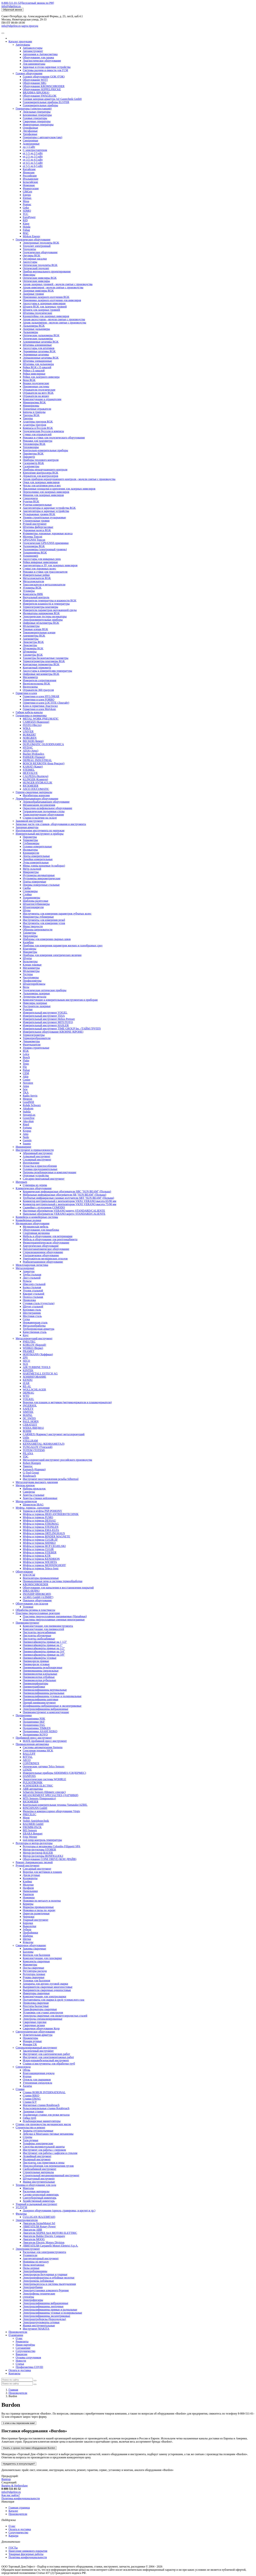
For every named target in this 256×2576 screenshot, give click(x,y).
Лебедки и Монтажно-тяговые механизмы (48, 2133)
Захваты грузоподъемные (38, 2130)
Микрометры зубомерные (38, 916)
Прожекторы (30, 2038)
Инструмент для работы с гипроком (44, 2149)
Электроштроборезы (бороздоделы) (44, 2319)
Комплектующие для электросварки (44, 1996)
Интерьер (21, 1181)
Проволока (29, 1300)
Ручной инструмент (35, 523)
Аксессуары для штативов (38, 348)
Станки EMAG (32, 2098)
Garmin (27, 1140)
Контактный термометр (37, 667)
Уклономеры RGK (34, 546)
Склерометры (31, 466)
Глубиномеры (31, 843)
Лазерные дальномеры (36, 328)
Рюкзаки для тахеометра (37, 440)
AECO (27, 1760)
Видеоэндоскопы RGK (36, 683)
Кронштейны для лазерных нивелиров (46, 316)
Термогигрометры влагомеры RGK (44, 661)
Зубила (27, 1929)
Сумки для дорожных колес (39, 568)
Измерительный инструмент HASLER (46, 1025)
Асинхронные (31, 143)
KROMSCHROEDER (35, 1584)
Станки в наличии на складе (40, 817)
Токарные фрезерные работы (26, 2554)
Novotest (28, 1082)
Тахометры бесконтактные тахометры (45, 657)
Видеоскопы (30, 686)
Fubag (26, 229)
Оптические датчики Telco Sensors (43, 1766)
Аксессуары (30, 261)
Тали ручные (30, 2140)
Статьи (20, 2363)
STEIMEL (29, 769)
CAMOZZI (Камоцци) (36, 721)
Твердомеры (30, 935)
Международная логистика (32, 1264)
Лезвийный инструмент (37, 2156)
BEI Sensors (30, 1830)
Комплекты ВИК (33, 594)
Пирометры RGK (33, 453)
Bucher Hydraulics (33, 753)
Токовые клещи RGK (35, 629)
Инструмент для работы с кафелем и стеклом (50, 2153)
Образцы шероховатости (37, 929)
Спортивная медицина (36, 1232)
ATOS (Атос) (30, 750)
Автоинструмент (33, 51)
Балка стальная (32, 1287)
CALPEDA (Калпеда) (35, 776)
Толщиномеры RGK (35, 552)
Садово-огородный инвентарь (41, 2194)
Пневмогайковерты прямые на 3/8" (44, 1654)
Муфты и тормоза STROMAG (41, 1523)
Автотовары (23, 44)
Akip (25, 1076)
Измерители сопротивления (39, 680)
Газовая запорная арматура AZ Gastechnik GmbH (52, 98)
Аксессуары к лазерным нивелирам (44, 303)
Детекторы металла (34, 996)
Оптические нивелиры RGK (40, 277)
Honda (26, 226)
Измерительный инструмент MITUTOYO (48, 1022)
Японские (28, 172)
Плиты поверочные (34, 881)
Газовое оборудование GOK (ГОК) (44, 76)
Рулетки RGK (31, 501)
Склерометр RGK (33, 463)
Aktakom (28, 1108)
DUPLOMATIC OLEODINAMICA (43, 744)
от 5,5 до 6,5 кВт (33, 166)
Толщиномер (30, 555)
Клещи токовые (32, 964)
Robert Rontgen (32, 1462)
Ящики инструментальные (39, 2181)
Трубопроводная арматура (38, 1328)
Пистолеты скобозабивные (39, 1638)
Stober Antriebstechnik (36, 1820)
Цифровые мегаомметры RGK (41, 673)
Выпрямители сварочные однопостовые (47, 1990)
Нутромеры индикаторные (39, 875)
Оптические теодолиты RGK (40, 265)
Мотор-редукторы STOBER (39, 1849)
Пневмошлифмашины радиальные (43, 1692)
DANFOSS (29, 1776)
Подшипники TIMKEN (36, 1728)
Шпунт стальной (33, 1306)
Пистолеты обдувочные (37, 1635)
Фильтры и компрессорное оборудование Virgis (51, 1811)
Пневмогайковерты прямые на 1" (43, 1645)
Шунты (27, 958)
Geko (26, 207)
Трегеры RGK (31, 415)
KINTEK (28, 1370)
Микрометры (31, 872)
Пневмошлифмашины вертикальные (45, 1689)
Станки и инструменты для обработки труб (49, 2063)
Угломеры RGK (32, 587)
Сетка (26, 1319)
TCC (25, 213)
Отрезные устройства (36, 1175)
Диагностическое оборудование (42, 60)
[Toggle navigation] (2, 33)
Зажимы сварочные (34, 1948)
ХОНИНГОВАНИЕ (34, 1376)
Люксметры (30, 645)
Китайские (29, 169)
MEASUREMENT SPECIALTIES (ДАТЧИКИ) (50, 1795)
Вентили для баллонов (36, 1954)
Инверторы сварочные (36, 1993)
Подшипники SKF (34, 1721)
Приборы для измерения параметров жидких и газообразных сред (62, 945)
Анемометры (30, 638)
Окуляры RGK (31, 255)
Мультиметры (31, 626)
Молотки (28, 1884)
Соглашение (23, 2347)
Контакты (14, 2373)
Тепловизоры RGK (34, 443)
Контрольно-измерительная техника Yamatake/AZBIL (55, 1804)
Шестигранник (32, 1312)
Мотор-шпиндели (26, 1501)
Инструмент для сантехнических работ (46, 2053)
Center (26, 1079)
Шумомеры (30, 651)
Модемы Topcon (32, 536)
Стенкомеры (30, 891)
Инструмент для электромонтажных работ (48, 2057)
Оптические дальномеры (38, 338)
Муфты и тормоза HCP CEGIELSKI (44, 1546)
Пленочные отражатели (37, 408)
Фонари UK (30, 2044)
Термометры (30, 840)
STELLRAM (30, 1440)
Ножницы (29, 1897)
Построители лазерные (36, 1006)
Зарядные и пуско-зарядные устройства (46, 67)
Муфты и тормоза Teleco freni (40, 1568)
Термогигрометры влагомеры (40, 606)
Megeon (27, 1098)
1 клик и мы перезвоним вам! (19, 2423)
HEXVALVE (30, 772)
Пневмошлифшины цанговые (40, 1699)
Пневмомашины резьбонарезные (42, 1667)
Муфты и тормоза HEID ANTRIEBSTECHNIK (51, 1514)
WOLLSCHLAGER (34, 1389)
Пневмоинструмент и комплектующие (46, 1712)
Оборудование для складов (32, 1603)
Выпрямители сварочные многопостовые (47, 1986)
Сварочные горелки (34, 2022)
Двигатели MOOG (34, 2239)
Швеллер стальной (34, 1284)
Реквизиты (22, 2341)
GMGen (27, 191)
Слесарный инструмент (37, 1868)
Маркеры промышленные (38, 1907)
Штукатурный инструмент (39, 2178)
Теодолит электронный (36, 245)
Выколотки (29, 1926)
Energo (27, 194)
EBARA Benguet (32, 1833)
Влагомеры (29, 948)
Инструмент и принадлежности (35, 1149)
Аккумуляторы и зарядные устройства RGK (49, 507)
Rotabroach (29, 1475)
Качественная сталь (35, 1332)
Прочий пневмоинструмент (39, 1702)
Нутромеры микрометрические (41, 878)
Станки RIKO (31, 2095)
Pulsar (26, 1070)
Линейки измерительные (38, 859)
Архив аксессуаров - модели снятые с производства (54, 319)
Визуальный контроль (36, 597)
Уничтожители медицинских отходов (45, 1258)
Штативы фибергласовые (38, 527)
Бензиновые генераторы (37, 114)
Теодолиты (29, 249)
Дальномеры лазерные (36, 993)
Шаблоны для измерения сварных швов (47, 939)
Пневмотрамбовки (34, 1686)
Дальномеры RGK (34, 325)
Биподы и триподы (34, 412)
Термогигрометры (34, 1034)
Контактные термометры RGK (41, 664)
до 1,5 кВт (29, 146)
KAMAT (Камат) (33, 766)
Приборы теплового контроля (40, 459)
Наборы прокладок (34, 1488)
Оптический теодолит (36, 268)
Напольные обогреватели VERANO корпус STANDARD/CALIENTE (64, 1213)
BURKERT (29, 734)
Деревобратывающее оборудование (37, 798)
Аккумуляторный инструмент (41, 2258)
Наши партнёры (25, 2344)
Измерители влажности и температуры (46, 603)
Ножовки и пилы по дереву (39, 1910)
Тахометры (29, 932)
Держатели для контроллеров (40, 475)
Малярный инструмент (36, 2159)
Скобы (27, 887)
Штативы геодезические (37, 312)
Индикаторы (30, 849)
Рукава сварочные (33, 1977)
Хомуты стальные (33, 1494)
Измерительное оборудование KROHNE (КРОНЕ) (53, 1031)
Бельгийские (30, 182)
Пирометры (30, 836)
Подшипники (24, 1715)
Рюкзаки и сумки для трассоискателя (45, 571)
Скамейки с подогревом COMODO (44, 1207)
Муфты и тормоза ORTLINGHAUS (44, 1533)
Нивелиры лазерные (35, 1002)
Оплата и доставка (20, 2370)
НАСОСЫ (29, 1574)
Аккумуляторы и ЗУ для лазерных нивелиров (50, 565)
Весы (26, 987)
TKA (26, 1092)
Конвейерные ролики (28, 1220)
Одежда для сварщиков (37, 2079)
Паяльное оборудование (37, 1600)
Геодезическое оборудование (33, 239)
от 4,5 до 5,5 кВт (33, 162)
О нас (19, 2338)
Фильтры (21, 2213)
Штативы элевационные (37, 360)
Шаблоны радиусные (35, 900)
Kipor (26, 223)
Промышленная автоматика (32, 1744)
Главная (13, 2389)
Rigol (26, 1124)
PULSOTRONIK (32, 1782)
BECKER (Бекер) (33, 741)
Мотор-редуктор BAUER (38, 1852)
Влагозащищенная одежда (38, 2073)
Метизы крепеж (25, 1485)
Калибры (28, 942)
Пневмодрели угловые (36, 1664)
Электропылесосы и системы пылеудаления (49, 2283)
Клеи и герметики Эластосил (40, 705)
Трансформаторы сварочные (40, 2009)
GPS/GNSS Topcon (34, 539)
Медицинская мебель (35, 1226)
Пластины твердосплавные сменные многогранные (54, 1619)
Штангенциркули (33, 907)
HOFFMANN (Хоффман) (38, 1354)
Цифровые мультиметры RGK (41, 622)
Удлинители (30, 2255)
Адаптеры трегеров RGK (38, 421)
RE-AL (27, 1386)
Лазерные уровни (33, 293)
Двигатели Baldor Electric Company (44, 2236)
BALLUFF (29, 1753)
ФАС (26, 233)
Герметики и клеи (26, 693)
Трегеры (28, 418)
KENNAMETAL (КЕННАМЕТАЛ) (43, 1443)
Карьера (13, 2535)
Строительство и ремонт (30, 2127)
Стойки (27, 894)
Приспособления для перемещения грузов (48, 2165)
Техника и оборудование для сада (36, 2184)
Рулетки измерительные (37, 504)
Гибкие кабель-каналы (29, 712)
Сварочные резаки (34, 2025)
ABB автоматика (33, 1788)
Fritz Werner (30, 1836)
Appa (26, 1086)
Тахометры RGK (33, 654)
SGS (25, 1363)
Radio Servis (30, 1095)
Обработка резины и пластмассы (35, 1609)
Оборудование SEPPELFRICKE (42, 89)
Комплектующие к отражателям (42, 399)
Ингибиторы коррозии (36, 795)
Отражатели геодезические (39, 389)
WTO (26, 1395)
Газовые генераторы (35, 118)
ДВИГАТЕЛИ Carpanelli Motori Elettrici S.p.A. (50, 2245)
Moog (26, 1817)
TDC (25, 1456)
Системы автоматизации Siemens (43, 1747)
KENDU (28, 1379)
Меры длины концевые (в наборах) (44, 865)
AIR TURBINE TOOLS (36, 1367)
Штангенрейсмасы (34, 983)
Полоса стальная (33, 1296)
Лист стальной (31, 1277)
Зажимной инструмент (29, 820)
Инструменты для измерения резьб (44, 919)
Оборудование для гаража (38, 57)
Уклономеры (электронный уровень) (45, 549)
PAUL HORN (31, 1421)
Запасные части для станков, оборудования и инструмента (51, 824)
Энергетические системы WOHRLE (44, 1779)
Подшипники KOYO (35, 1734)
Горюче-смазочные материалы (34, 792)
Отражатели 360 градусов (38, 689)
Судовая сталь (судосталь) (38, 1303)
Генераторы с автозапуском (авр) (42, 137)
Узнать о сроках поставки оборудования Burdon (29, 2448)
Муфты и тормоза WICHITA (40, 1562)
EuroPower (29, 217)
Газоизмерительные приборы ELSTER (46, 102)
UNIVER (28, 731)
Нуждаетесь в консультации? (19, 2463)
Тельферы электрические (38, 2143)
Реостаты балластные (36, 2006)
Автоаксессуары (32, 47)
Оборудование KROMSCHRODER (44, 86)
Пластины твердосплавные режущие (38, 1613)
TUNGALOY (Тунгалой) (37, 1447)
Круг (26, 1335)
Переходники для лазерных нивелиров (46, 491)
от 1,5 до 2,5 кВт (33, 153)
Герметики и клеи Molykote (39, 709)
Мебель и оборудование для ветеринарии (47, 1236)
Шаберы (28, 1935)
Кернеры (28, 1903)
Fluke (26, 1060)
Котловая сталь (32, 1309)
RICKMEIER (30, 785)
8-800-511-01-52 (11, 2)
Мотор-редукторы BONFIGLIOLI (43, 1855)
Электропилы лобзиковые (38, 2280)
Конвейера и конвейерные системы (37, 1217)
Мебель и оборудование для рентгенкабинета (50, 1239)
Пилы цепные (31, 2268)
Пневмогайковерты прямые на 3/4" (44, 1651)
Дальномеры (30, 332)
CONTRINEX (31, 1763)
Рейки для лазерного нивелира (41, 376)
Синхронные (30, 140)
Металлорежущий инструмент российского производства (57, 1459)
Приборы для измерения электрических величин (52, 955)
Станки (20, 2089)
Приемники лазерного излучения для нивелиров (52, 300)
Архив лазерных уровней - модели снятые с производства (57, 284)
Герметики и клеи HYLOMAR (41, 696)
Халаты (27, 2085)
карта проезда (29, 25)
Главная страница (19, 2507)
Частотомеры (31, 977)
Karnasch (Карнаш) (34, 1469)
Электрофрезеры (33, 2299)
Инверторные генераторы (38, 124)
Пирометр (29, 456)
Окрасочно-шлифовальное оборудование (47, 808)
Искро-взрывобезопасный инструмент (46, 2060)
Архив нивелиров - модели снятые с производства (53, 287)
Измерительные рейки (36, 574)
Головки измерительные (37, 846)
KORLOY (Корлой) (34, 1344)
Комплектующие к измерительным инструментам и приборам (60, 999)
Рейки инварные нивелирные (40, 562)
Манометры (30, 951)
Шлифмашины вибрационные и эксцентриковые (52, 1705)
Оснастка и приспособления (40, 1165)
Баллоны (28, 1951)
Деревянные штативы (36, 354)
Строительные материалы (38, 2172)
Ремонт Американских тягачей (34, 1862)
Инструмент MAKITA (36, 2328)
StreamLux (29, 1114)
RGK (26, 1050)
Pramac (27, 204)
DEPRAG (28, 1392)
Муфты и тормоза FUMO (38, 1517)
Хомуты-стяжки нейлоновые (40, 1498)
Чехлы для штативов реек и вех (42, 485)
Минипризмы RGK (34, 402)
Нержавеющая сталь (35, 1322)
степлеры (28, 2296)
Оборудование (24, 1571)
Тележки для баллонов (36, 1980)
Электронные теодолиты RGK (41, 242)
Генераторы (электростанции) (34, 108)
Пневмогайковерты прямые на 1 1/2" (45, 1641)
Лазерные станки (33, 2111)
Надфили (28, 1887)
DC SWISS (29, 1418)
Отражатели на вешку (36, 396)
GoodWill (28, 1102)
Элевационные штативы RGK (41, 357)
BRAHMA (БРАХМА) (36, 92)
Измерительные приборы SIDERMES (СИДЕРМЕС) (54, 1772)
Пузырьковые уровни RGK (39, 514)
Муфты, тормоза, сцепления (33, 1507)
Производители (18, 2331)
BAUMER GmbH (33, 1823)
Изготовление (31, 1162)
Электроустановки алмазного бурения (46, 2290)
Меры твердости (33, 926)
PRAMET (28, 1351)
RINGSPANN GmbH (35, 1808)
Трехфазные (30, 134)
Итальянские (30, 178)
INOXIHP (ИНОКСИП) (37, 1593)
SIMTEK (28, 1411)
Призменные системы (36, 386)
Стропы (27, 2137)
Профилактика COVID (29, 2367)
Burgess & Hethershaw (14, 2485)
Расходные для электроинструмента (44, 2252)
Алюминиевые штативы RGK (40, 341)
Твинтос (28, 1466)
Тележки (28, 1606)
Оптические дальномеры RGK (41, 335)
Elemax (27, 197)
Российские (30, 175)
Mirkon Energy (31, 236)
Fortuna (27, 1127)
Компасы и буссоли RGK (38, 427)
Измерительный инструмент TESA (44, 1015)
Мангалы (28, 2188)
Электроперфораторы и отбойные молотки (48, 2277)
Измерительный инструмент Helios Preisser (49, 1018)
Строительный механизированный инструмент (51, 2175)
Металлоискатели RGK (37, 578)
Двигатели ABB (32, 2229)
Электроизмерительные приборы (43, 619)
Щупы (27, 910)
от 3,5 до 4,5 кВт (33, 159)
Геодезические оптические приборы (44, 990)
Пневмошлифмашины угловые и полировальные (52, 1696)
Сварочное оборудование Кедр (41, 2028)
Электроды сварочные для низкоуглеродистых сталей (55, 2015)
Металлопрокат (25, 1268)
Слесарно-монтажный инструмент (43, 1178)
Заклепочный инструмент (38, 2050)
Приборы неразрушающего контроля (45, 469)
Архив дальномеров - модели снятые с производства (54, 322)
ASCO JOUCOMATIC (36, 788)
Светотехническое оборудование (35, 2031)
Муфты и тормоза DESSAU (39, 1520)
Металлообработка (34, 1325)
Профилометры (32, 980)
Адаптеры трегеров (34, 424)
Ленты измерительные (36, 856)
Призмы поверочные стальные (41, 884)
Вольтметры (30, 961)
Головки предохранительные (40, 1169)
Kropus (27, 1130)
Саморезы (29, 1491)
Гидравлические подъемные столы (44, 811)
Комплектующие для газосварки (42, 1958)
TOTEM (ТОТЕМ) (34, 1450)
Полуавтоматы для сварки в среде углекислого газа (53, 1999)
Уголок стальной (33, 1290)
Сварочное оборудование (31, 1945)
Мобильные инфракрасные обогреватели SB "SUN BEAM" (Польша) (64, 1194)
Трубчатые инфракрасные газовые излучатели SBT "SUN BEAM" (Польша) (68, 1197)
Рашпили (28, 1894)
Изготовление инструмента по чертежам (40, 830)
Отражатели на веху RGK (38, 392)
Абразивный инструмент (38, 1153)
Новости (21, 2360)
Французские (31, 188)
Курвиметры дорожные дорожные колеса (48, 533)
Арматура (28, 1271)
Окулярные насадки (35, 258)
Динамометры (31, 1041)
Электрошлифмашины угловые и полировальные (52, 2312)
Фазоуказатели (32, 1044)
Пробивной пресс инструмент (34, 1737)
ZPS (25, 1357)
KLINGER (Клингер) (35, 779)
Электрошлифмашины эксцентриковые (46, 2315)
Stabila (27, 1111)
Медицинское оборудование (32, 1223)
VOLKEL (28, 1399)
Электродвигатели (27, 2220)
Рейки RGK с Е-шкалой (37, 367)
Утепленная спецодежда (37, 2082)
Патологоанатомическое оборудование (46, 1248)
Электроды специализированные (42, 2018)
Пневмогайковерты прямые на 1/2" (44, 1648)
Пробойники (30, 1932)
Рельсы (27, 1280)
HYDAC (28, 747)
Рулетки (28, 1009)
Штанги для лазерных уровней (41, 309)
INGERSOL (30, 1405)
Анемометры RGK (34, 635)
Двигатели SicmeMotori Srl (39, 2223)
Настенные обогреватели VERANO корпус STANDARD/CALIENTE (64, 1210)
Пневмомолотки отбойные (39, 1677)
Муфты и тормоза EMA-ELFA (41, 1530)
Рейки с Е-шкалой (34, 370)
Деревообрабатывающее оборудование (46, 801)
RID (25, 220)
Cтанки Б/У (30, 2101)
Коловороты (30, 1878)
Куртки (27, 2076)
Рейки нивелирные (34, 373)
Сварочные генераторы (37, 121)
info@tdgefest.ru (11, 6)
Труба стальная (32, 1274)
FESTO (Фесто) (32, 725)
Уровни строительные (36, 1047)
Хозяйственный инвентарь (39, 2200)
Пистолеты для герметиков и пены (43, 2162)
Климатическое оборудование (34, 1188)
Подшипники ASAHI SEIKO (40, 1731)
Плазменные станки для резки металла (46, 2114)
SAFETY (28, 1408)
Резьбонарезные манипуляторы (41, 2121)
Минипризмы (31, 405)
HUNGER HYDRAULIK (37, 782)
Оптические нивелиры (36, 281)
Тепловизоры (31, 447)
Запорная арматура (27, 827)
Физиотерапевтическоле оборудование (46, 1242)
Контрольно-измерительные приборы (45, 450)
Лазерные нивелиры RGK (38, 290)
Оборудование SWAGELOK (39, 95)
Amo (25, 1133)
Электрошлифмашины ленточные (43, 2306)
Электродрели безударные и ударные (45, 2274)
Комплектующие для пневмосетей (43, 1629)
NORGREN (29, 737)
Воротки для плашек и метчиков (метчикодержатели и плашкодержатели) (67, 1402)
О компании (16, 2335)
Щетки (27, 1938)
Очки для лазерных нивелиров (41, 482)
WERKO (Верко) (33, 1347)
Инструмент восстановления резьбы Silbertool (51, 1478)
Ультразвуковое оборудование (41, 1255)
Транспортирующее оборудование (43, 814)
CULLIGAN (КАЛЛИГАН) (39, 2216)
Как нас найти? (10, 2495)
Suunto (27, 1143)
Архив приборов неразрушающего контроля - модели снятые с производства (69, 479)
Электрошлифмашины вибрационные (45, 1708)
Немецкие (29, 185)
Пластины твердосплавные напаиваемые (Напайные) (55, 1616)
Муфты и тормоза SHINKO (39, 1542)
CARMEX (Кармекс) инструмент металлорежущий (53, 1434)
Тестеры (28, 974)
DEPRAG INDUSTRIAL (37, 760)
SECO (26, 1360)
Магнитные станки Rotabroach (41, 2105)
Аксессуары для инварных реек (42, 558)
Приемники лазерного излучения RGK (46, 297)
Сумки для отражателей (37, 434)
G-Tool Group (31, 1472)
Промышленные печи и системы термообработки (52, 1581)
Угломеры (29, 590)
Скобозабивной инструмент (39, 2168)
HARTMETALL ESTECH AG (40, 1373)
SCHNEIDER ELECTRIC (38, 1785)
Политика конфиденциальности (20, 2498)
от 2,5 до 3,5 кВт (33, 156)
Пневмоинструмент (27, 1622)
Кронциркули (31, 852)
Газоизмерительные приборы (40, 105)
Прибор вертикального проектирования (47, 271)
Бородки (28, 1923)
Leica (26, 1054)
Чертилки (28, 1916)
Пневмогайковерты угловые (39, 1657)
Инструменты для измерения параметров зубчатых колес (57, 913)
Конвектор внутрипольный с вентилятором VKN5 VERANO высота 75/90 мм (69, 1204)
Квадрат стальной (33, 1293)
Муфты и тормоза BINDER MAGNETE (46, 1536)
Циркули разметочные (36, 1913)
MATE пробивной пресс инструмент (45, 1740)
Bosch (26, 1057)
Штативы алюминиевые (37, 344)
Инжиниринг (23, 1146)
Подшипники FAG (34, 1724)
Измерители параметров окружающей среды (50, 610)
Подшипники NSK (34, 1718)
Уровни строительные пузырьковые (44, 517)
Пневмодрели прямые (36, 1661)
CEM (26, 1073)
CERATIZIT (30, 1424)
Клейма (27, 1881)
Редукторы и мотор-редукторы (34, 1843)
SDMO (27, 210)
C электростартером (35, 150)
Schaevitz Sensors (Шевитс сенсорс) (44, 1792)
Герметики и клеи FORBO (38, 699)
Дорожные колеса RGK (37, 530)
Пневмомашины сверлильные (40, 1670)
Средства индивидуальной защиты (44, 2146)
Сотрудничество (25, 2351)
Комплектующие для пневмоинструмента (48, 1625)
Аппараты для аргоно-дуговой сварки (45, 1983)
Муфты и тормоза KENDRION (41, 1558)
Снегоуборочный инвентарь (39, 2197)
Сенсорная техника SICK (38, 1750)
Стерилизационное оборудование (43, 1252)
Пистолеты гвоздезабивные (39, 1632)
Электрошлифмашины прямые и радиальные (50, 2309)
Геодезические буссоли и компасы (43, 431)
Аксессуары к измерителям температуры (47, 670)
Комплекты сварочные (36, 1961)
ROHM (27, 1431)
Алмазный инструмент (36, 1156)
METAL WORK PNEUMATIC (40, 718)
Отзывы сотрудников (28, 2357)
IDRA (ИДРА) (31, 1590)
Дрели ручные (31, 1875)
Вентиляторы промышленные (41, 1577)
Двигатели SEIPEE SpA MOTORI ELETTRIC (50, 2232)
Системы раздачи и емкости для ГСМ (45, 70)
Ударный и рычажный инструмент (36, 2204)
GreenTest (28, 1117)
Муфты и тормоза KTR (36, 1555)
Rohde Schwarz (32, 1105)
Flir (25, 1066)
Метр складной (32, 868)
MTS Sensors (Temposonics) (39, 1798)
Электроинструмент (28, 2248)
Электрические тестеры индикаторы (45, 616)
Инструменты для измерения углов (44, 923)
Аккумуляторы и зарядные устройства (46, 511)
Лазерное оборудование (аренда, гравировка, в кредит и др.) (59, 2210)
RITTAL (28, 1756)
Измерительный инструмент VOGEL (45, 1012)
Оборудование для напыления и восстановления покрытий (58, 1587)
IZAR (26, 1383)
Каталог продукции (20, 41)
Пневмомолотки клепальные (40, 1673)
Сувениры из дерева (35, 1185)
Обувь (26, 2069)
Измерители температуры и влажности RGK (49, 600)
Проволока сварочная (36, 2002)
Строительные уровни (36, 520)
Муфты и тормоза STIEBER (39, 1552)
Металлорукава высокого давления (37, 1482)
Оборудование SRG (34, 82)
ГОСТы (13, 2547)
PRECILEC (29, 1814)
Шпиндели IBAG (33, 1504)
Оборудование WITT (35, 79)
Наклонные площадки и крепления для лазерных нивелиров (59, 488)
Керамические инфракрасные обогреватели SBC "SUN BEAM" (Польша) (67, 1191)
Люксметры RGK (33, 642)
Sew (25, 1089)
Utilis (26, 1437)
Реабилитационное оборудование (43, 1261)
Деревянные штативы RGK (39, 351)
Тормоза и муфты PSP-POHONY (42, 1510)
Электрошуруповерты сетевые (41, 2322)
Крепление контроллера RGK (40, 472)
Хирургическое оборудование (41, 1245)
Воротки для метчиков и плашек (42, 1871)
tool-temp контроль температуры (42, 1839)
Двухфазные (30, 130)
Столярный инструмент (37, 1159)
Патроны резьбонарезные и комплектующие (49, 1172)
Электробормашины (35, 2271)
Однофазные (30, 127)
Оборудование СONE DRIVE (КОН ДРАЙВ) (49, 1859)
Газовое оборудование (29, 73)
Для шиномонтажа (34, 63)
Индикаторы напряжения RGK (41, 613)
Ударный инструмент (35, 1919)
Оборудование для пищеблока (41, 1229)
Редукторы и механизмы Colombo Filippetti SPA (51, 1846)
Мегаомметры (31, 967)
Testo (26, 1063)
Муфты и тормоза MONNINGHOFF (44, 1565)
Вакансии (21, 2354)
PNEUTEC (29, 1341)
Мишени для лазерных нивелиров (43, 495)
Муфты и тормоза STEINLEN (40, 1526)
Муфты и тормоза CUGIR (38, 1549)
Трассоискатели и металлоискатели (44, 584)
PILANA (28, 1453)
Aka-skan (28, 1121)
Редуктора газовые (34, 1974)
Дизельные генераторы (36, 111)
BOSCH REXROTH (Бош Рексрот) (43, 763)
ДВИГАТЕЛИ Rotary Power (39, 2226)
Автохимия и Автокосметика (40, 54)
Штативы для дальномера (38, 364)
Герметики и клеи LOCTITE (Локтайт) (46, 702)
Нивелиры (29, 274)
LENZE (27, 1769)
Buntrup (6, 2479)
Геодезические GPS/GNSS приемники (46, 542)
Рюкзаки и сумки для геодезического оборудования (54, 437)
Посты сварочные (33, 1967)
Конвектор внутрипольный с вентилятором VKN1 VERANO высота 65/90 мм (69, 1201)
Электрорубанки (33, 2287)
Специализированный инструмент (36, 2047)
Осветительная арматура (37, 2034)
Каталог (13, 2510)
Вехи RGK (29, 380)
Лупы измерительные (36, 862)
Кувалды (28, 1942)
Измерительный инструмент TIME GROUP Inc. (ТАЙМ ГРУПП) (62, 1028)
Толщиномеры (31, 897)
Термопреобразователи (36, 1038)
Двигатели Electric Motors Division (43, 2242)
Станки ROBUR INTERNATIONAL (44, 2092)
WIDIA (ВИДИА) (33, 1427)
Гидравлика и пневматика (31, 715)
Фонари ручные (32, 2041)
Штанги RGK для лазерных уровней (45, 306)
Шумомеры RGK (33, 648)
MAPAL (28, 1415)
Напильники (30, 1891)
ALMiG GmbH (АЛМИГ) (38, 1597)
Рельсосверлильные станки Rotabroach (46, 2108)
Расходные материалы (36, 2191)
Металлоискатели (33, 581)
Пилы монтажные (33, 2264)
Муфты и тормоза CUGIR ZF (40, 1539)
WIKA (27, 728)
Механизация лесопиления (39, 804)
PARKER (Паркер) (34, 757)
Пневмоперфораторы (35, 1683)
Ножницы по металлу (36, 2261)
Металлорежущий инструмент (34, 1338)
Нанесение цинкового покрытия (28, 2550)
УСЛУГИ (21, 2207)
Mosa (26, 201)
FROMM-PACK (32, 1827)
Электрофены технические (39, 2293)
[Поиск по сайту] (17, 2380)
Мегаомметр (30, 677)
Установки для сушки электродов (43, 2012)
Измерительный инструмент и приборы (39, 833)
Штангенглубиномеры (36, 903)
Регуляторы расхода (35, 1970)
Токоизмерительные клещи (39, 632)
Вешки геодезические (36, 383)
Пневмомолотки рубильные (39, 1680)
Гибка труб (29, 2117)
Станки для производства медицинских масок (43, 2124)
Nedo (26, 1137)
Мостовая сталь (32, 1316)
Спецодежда (30, 498)
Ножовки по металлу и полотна (42, 1900)
